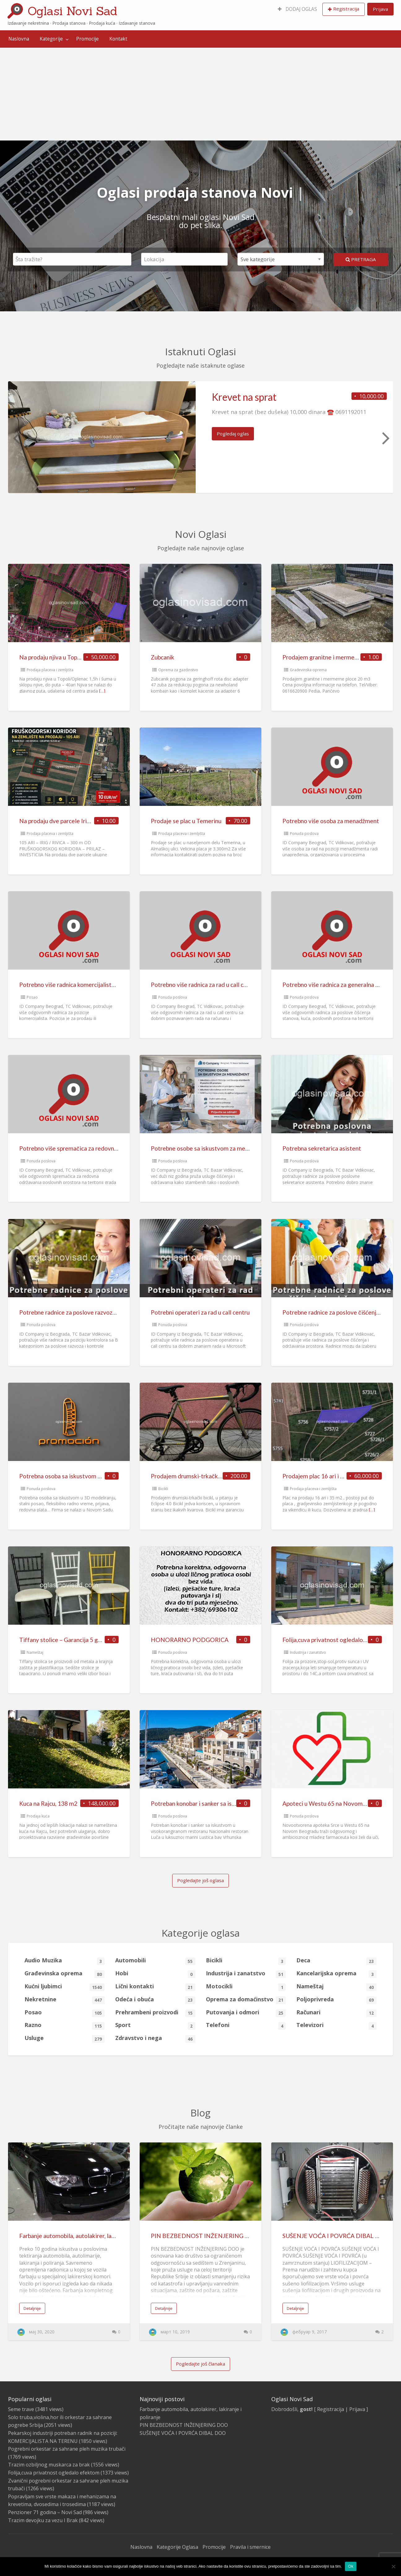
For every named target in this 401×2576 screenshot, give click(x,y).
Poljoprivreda (336, 1999)
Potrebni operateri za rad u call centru (200, 1312)
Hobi (155, 1973)
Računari (336, 2012)
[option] (200, 437)
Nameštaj (35, 1652)
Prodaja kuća (38, 1816)
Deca (336, 1960)
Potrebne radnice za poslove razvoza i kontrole (80, 1312)
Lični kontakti (155, 1986)
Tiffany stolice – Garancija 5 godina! (67, 1639)
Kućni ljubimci (64, 1986)
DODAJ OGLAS (297, 9)
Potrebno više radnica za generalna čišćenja (339, 984)
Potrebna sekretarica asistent (321, 1148)
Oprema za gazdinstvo (178, 669)
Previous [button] (16, 437)
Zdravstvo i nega (155, 2038)
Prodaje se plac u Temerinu (186, 820)
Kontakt (118, 38)
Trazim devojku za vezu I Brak (43, 2520)
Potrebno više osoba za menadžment (330, 820)
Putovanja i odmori (246, 2012)
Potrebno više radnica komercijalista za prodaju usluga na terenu (103, 984)
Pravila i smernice (250, 2547)
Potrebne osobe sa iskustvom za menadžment (211, 1148)
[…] (102, 691)
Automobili (155, 1960)
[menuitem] (297, 9)
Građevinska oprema (308, 669)
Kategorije (51, 38)
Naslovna (18, 38)
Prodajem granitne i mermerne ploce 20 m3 (339, 657)
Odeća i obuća (155, 1999)
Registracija (346, 9)
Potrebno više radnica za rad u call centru (204, 984)
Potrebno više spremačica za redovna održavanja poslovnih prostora (108, 1148)
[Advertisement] (200, 94)
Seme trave (21, 2409)
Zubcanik (162, 657)
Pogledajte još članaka (200, 2364)
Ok (350, 2566)
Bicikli (163, 1488)
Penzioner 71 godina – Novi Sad (45, 2512)
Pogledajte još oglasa (200, 1880)
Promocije (87, 38)
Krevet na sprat (244, 397)
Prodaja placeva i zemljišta (50, 669)
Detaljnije (32, 2308)
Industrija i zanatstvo (308, 1652)
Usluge (64, 2038)
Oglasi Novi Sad (72, 10)
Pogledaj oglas (233, 433)
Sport (155, 2025)
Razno (64, 2025)
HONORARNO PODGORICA (190, 1639)
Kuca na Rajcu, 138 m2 (48, 1803)
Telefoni (246, 2025)
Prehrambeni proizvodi (155, 2012)
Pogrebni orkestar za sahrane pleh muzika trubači (66, 2448)
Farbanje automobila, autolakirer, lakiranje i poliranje (87, 2235)
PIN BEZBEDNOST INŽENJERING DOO (205, 2235)
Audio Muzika (64, 1960)
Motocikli (246, 1986)
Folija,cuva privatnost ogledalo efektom (334, 1639)
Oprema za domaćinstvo (246, 1999)
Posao (32, 997)
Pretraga (361, 259)
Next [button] (385, 437)
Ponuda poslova (304, 833)
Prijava (380, 9)
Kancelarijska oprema (336, 1973)
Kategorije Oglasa (177, 2547)
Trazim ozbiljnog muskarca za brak (49, 2464)
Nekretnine (64, 1999)
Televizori (336, 2025)
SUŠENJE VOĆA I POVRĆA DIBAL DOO (336, 2235)
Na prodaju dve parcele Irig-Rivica (63, 820)
